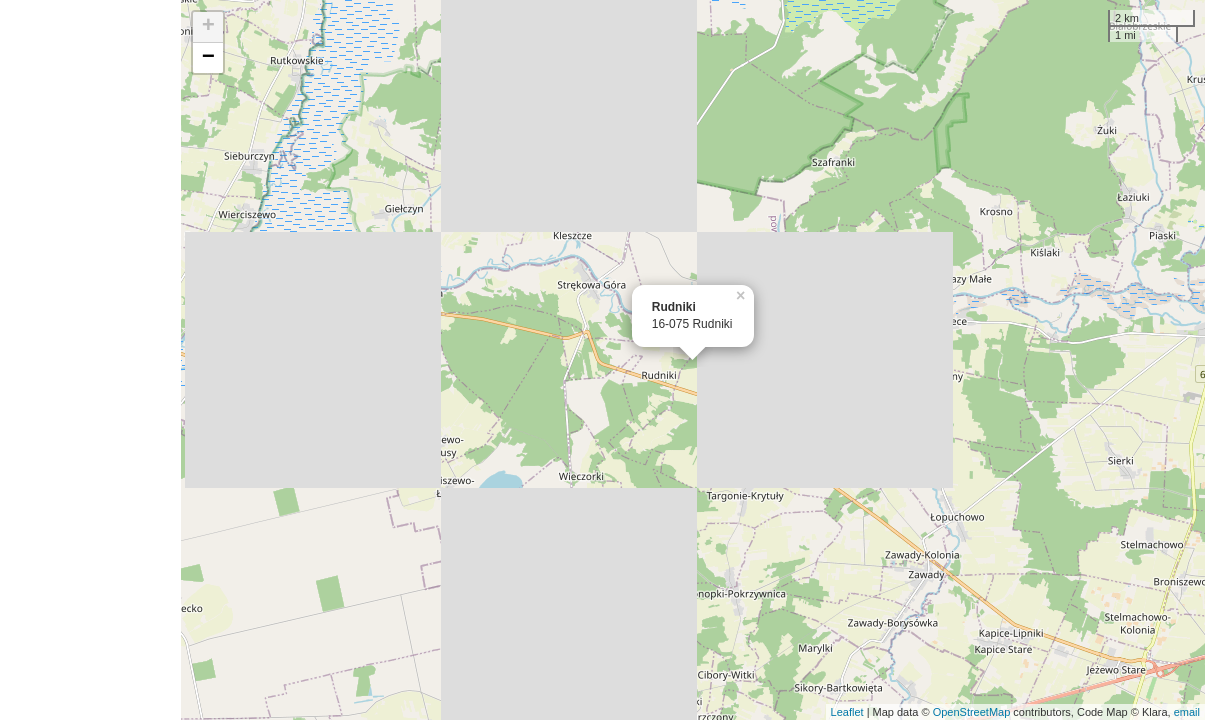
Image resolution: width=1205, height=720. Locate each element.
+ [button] (208, 27)
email (1187, 712)
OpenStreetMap (972, 712)
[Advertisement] (90, 360)
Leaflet (847, 712)
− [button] (208, 58)
